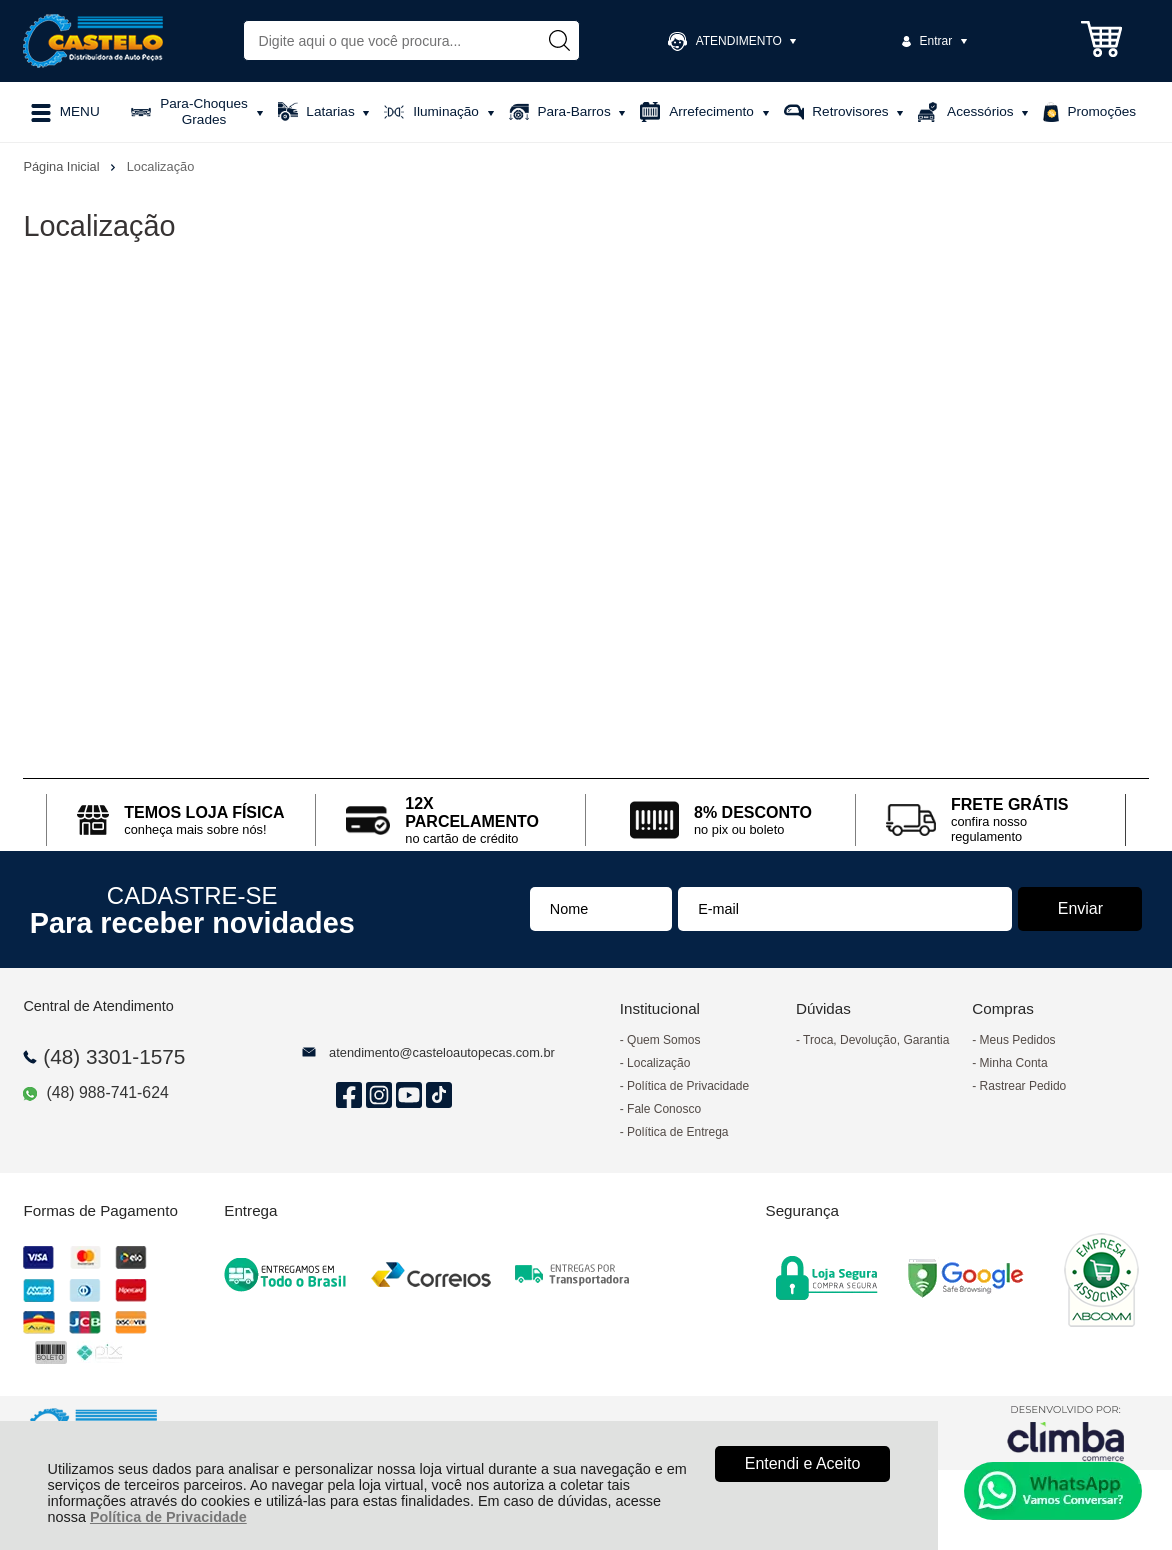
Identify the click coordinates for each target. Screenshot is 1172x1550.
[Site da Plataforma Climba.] (1066, 1432)
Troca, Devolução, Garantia (876, 1040)
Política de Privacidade (168, 1517)
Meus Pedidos (1018, 1040)
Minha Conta (1014, 1063)
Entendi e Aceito (803, 1463)
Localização (658, 1063)
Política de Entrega (677, 1132)
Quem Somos (663, 1040)
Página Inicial (63, 166)
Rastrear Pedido (1023, 1086)
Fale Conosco (664, 1109)
